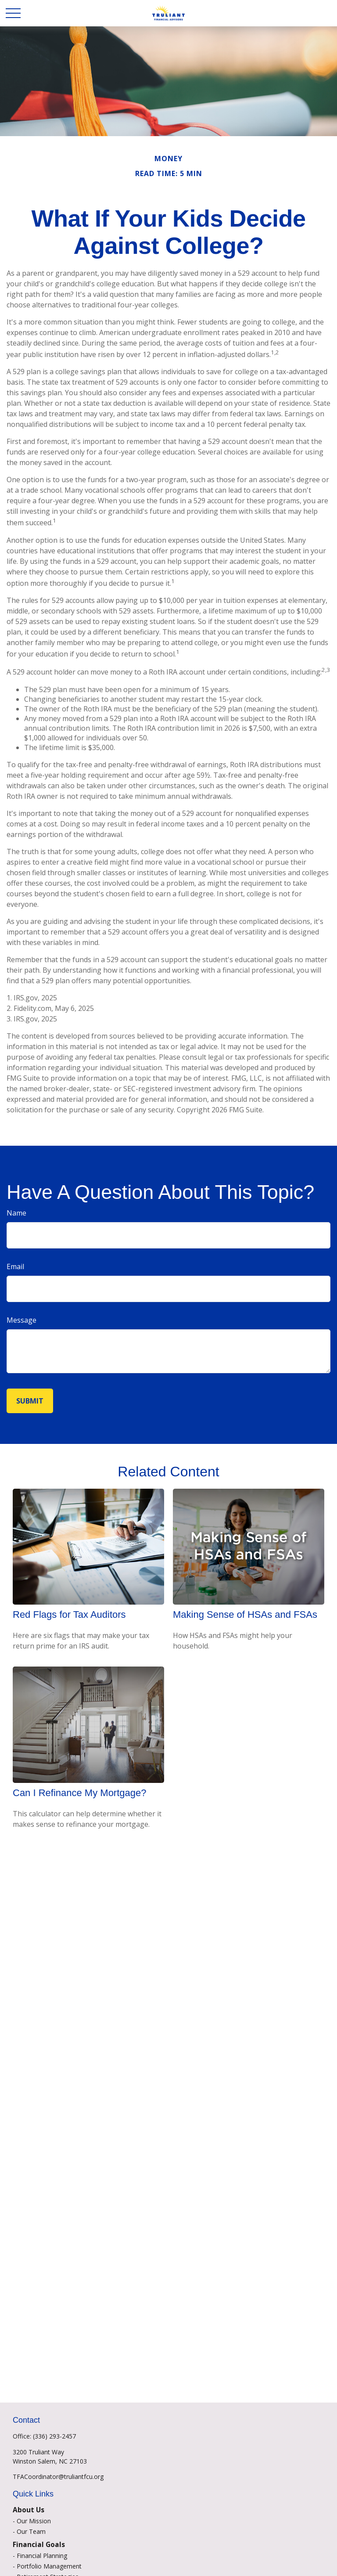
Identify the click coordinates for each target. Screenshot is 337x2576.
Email (15, 1266)
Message (21, 1320)
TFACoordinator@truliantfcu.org (58, 2476)
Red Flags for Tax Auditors (69, 1614)
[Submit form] (30, 1401)
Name (16, 1213)
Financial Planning (42, 2555)
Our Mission (34, 2521)
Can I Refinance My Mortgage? (80, 1792)
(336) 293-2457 (54, 2436)
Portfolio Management (49, 2566)
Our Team (31, 2531)
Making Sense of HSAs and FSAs (245, 1614)
